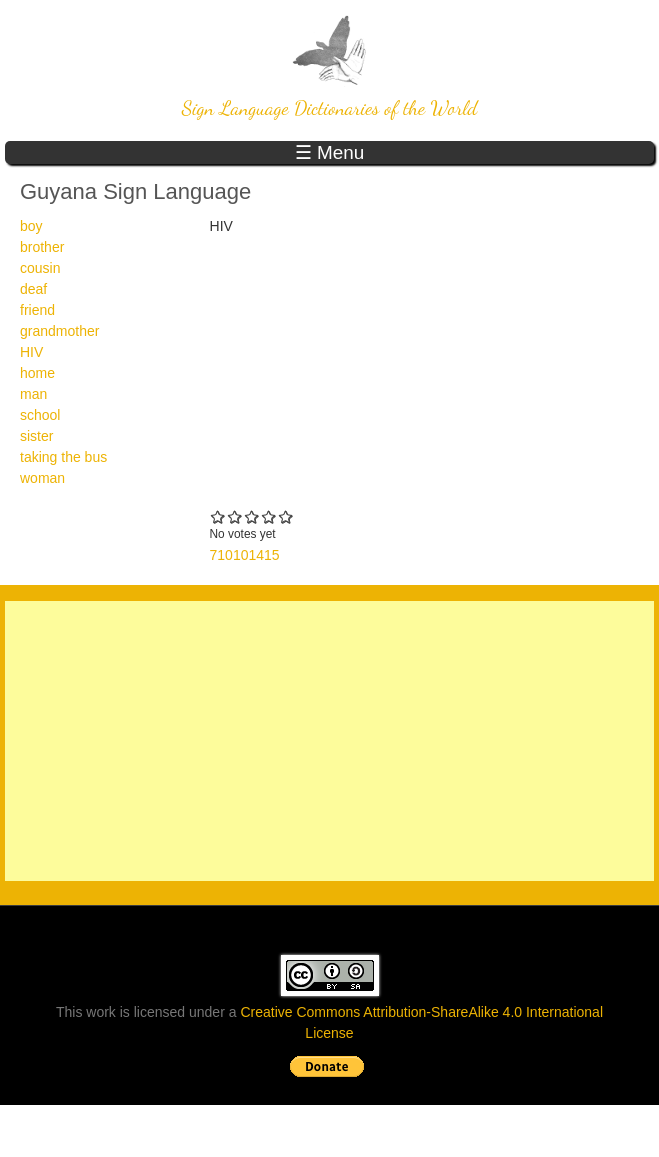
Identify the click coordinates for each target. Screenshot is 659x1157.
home (37, 373)
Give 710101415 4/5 (269, 516)
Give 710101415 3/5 (252, 516)
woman (42, 478)
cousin (40, 268)
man (33, 394)
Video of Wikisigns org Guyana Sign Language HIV (429, 370)
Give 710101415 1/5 (218, 516)
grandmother (59, 331)
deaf (33, 289)
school (40, 415)
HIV (31, 352)
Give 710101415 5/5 (286, 516)
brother (42, 247)
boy (31, 226)
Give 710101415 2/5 (235, 516)
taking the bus (63, 457)
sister (36, 436)
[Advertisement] (307, 741)
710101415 (245, 555)
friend (37, 310)
